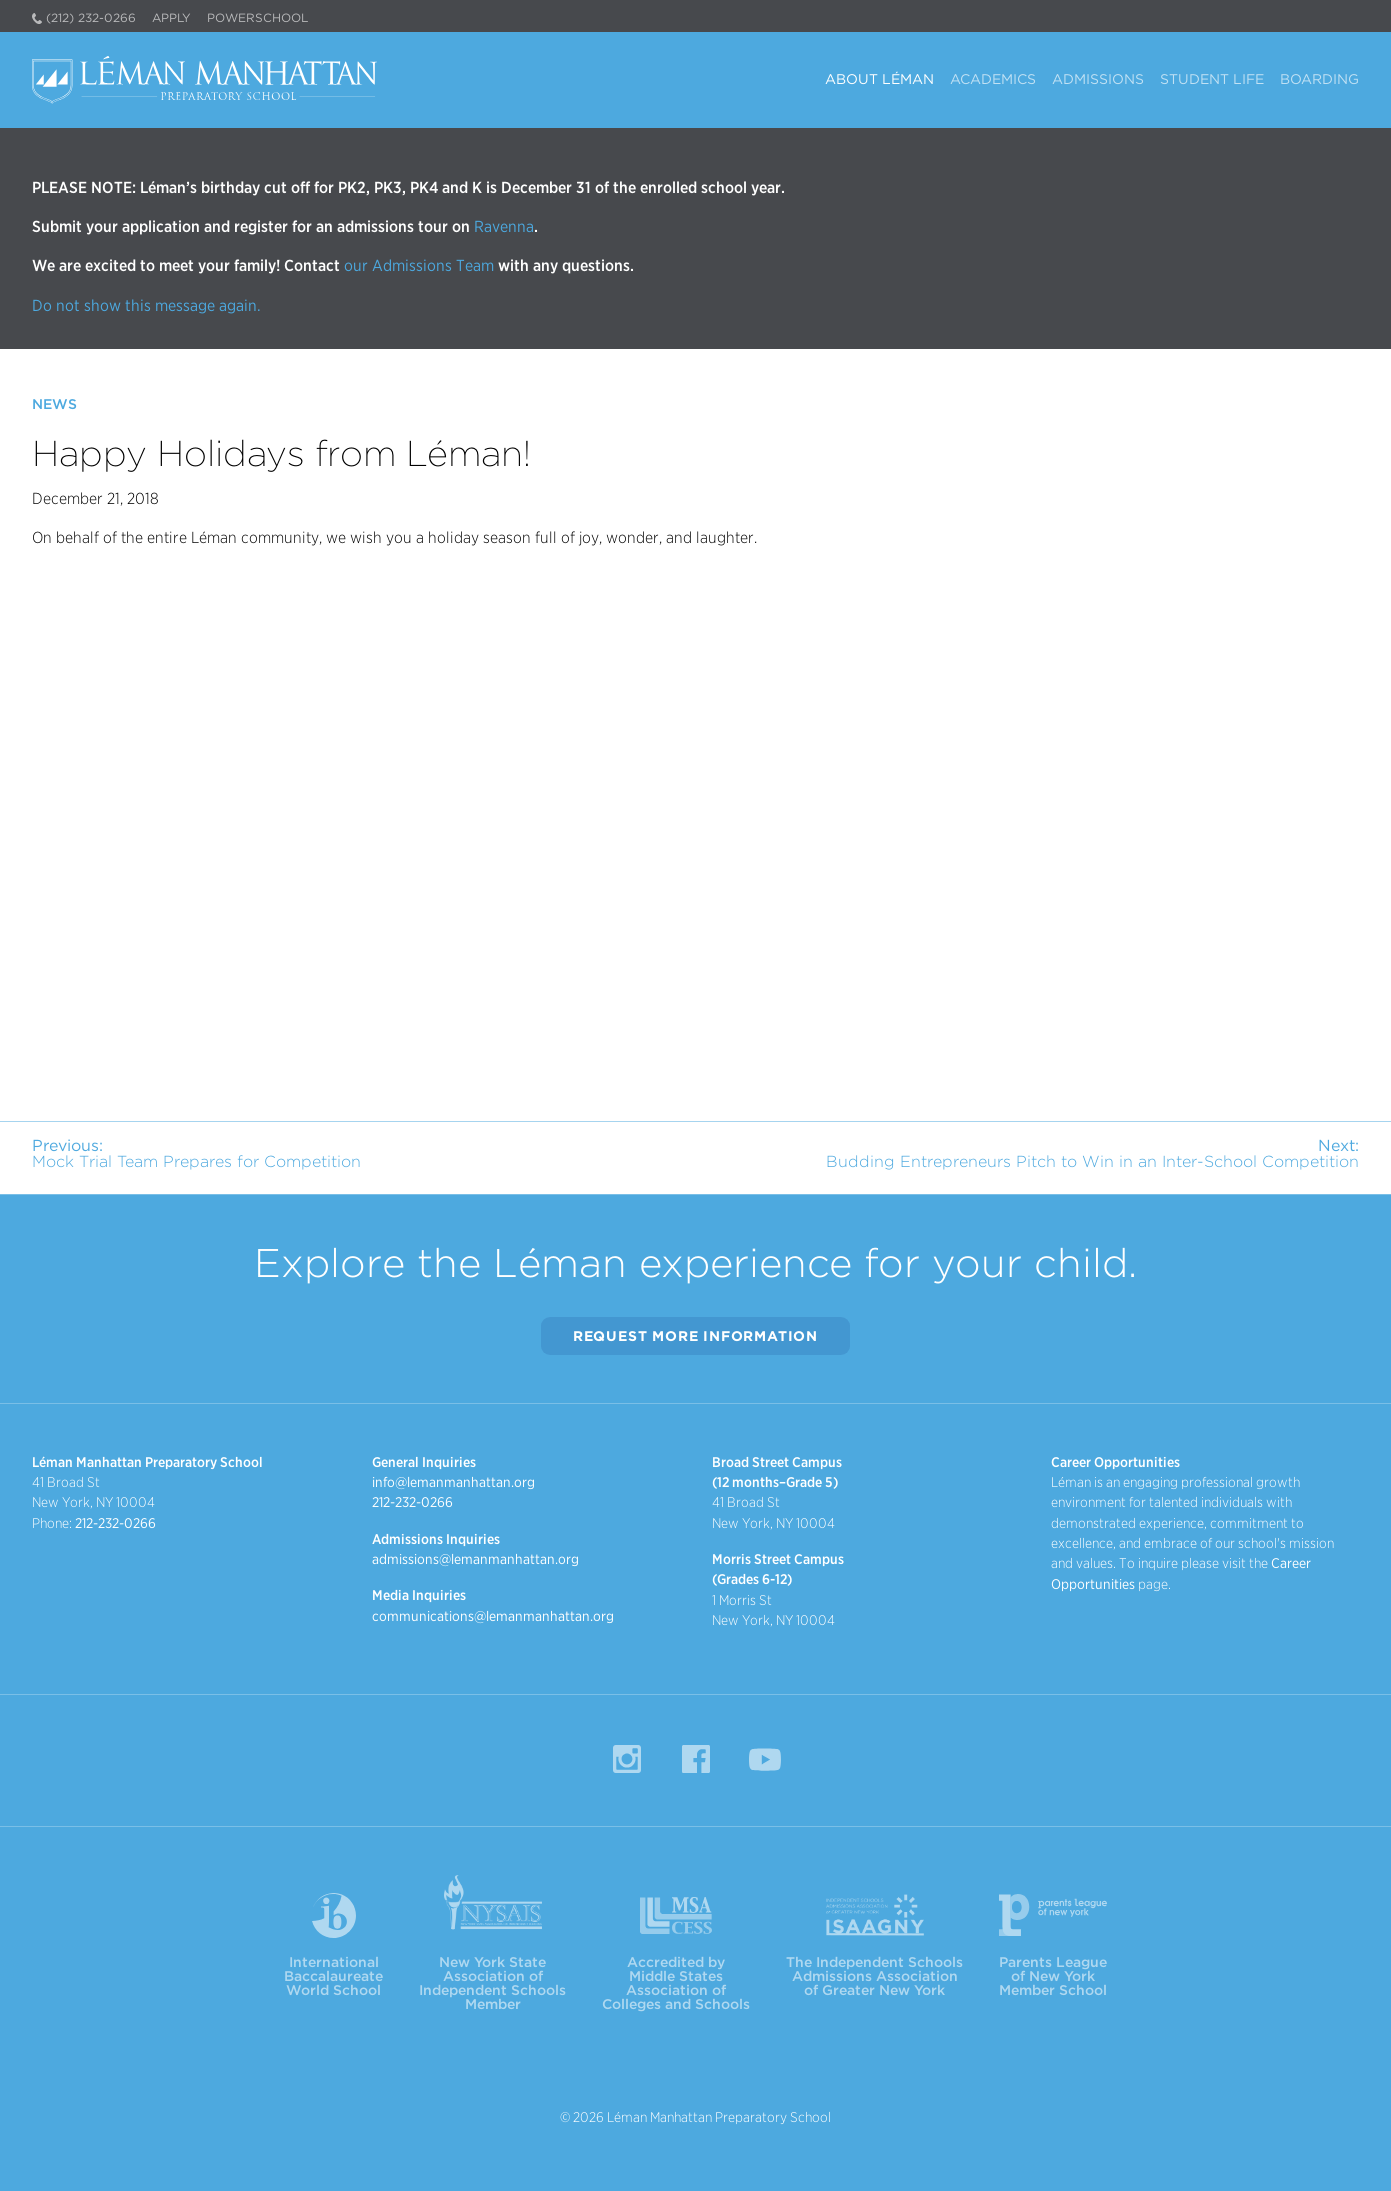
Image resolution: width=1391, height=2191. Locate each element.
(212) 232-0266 (91, 17)
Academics (993, 79)
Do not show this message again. (146, 305)
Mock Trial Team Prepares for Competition (196, 1153)
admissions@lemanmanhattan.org (475, 1559)
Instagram (627, 1759)
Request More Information (695, 1336)
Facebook (696, 1759)
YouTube (765, 1759)
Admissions (1098, 79)
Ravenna (502, 226)
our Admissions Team (419, 265)
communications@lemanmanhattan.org (493, 1616)
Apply (171, 17)
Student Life (1212, 79)
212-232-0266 (115, 1523)
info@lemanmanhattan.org (453, 1482)
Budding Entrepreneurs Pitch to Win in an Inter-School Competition (1092, 1153)
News (54, 404)
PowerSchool (257, 17)
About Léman (879, 79)
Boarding (1319, 79)
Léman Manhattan (208, 80)
